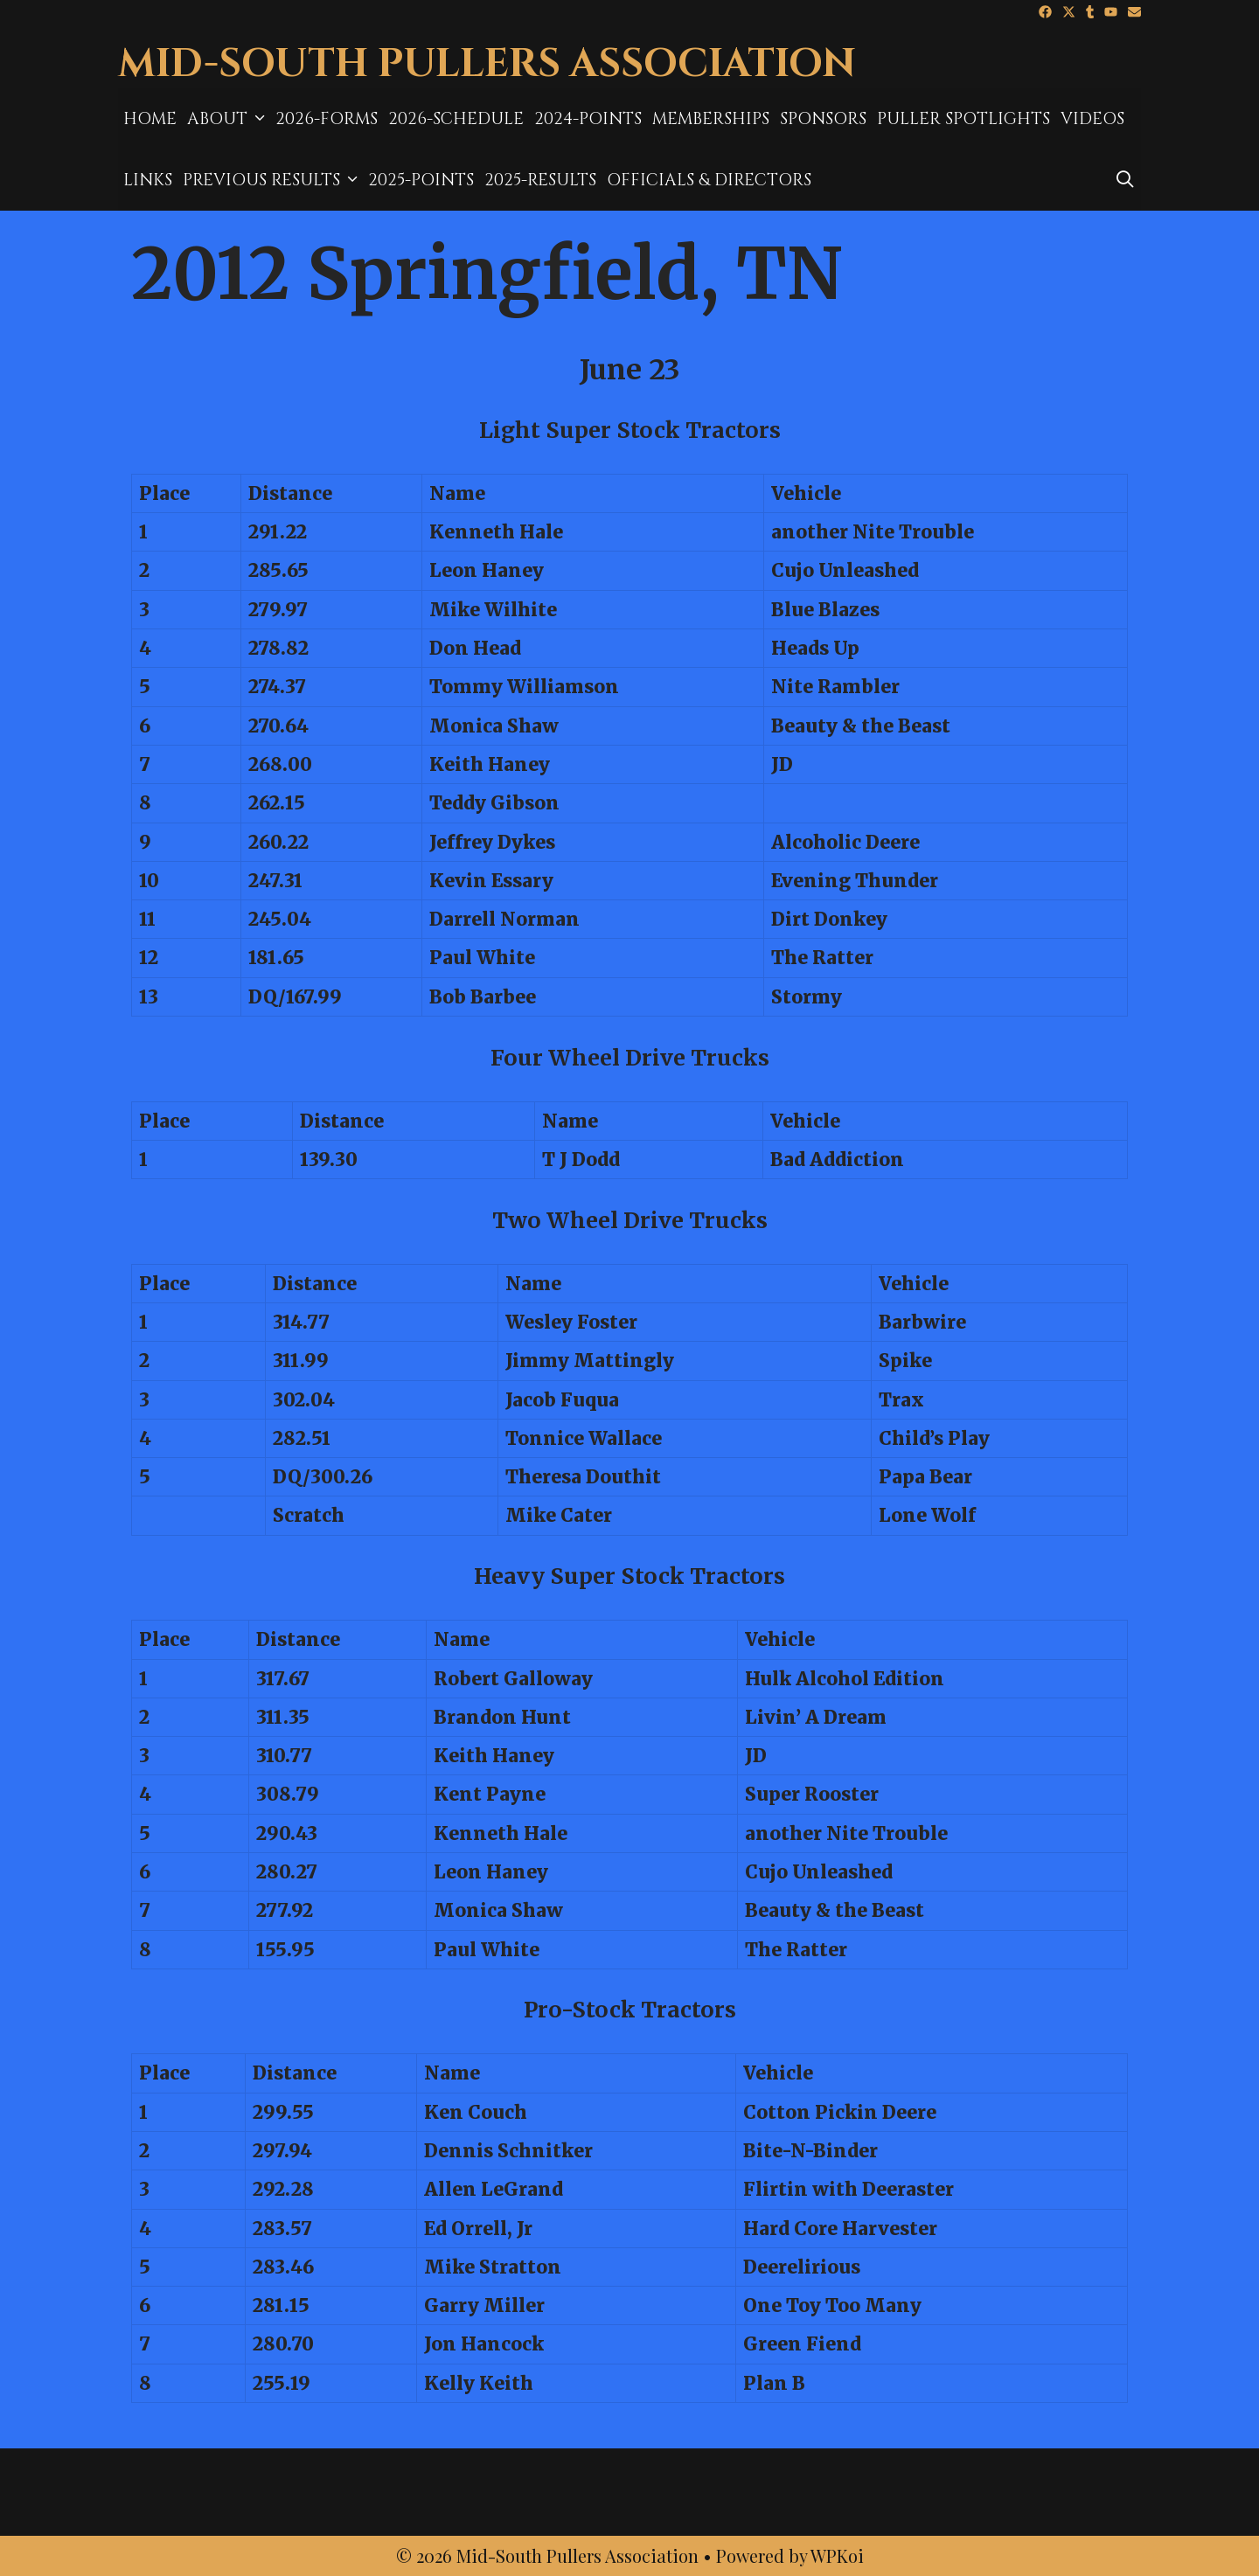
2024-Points (588, 119)
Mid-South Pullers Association (487, 64)
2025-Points (421, 180)
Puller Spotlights (963, 119)
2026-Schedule (456, 119)
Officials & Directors (709, 180)
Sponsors (823, 119)
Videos (1092, 119)
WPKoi (837, 2555)
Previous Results (273, 180)
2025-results (540, 180)
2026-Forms (326, 119)
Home (150, 119)
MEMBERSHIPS (710, 119)
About (228, 118)
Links (147, 180)
